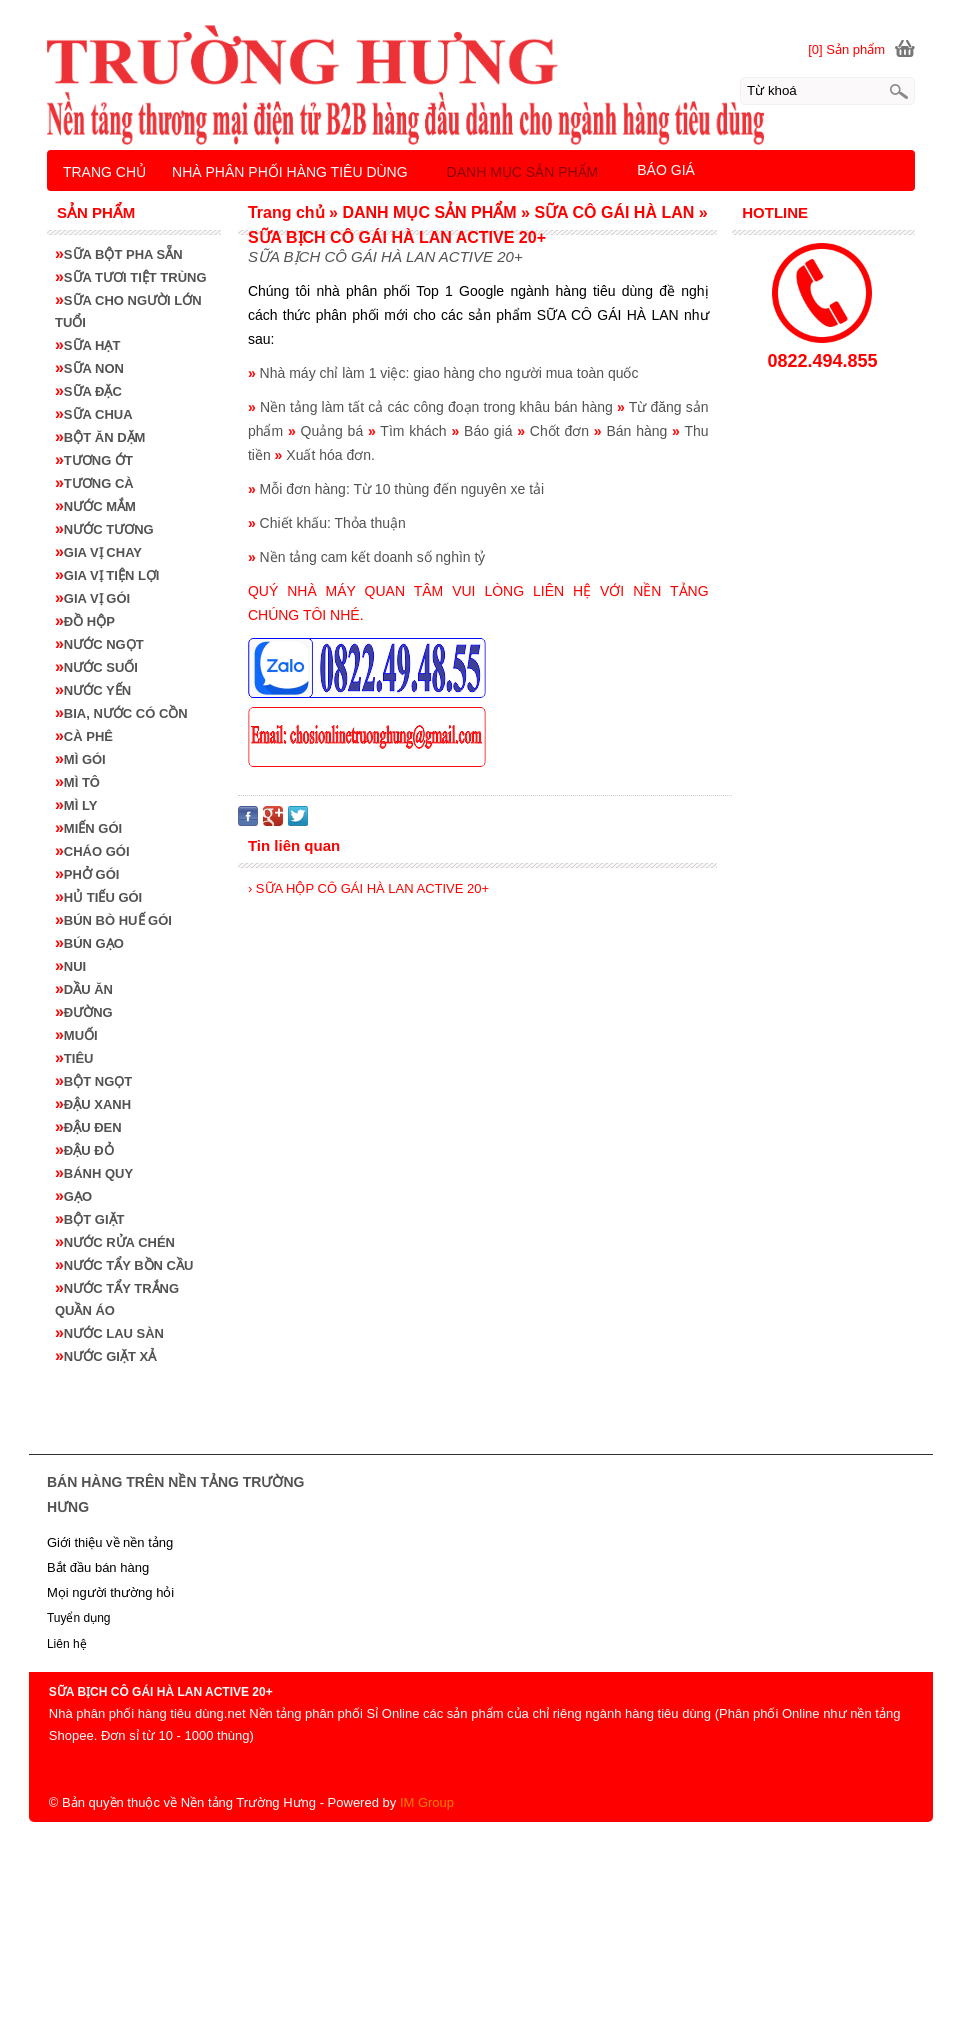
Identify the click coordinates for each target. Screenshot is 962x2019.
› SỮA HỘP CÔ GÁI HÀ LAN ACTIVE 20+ (368, 888)
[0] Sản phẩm (846, 49)
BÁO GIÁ (666, 170)
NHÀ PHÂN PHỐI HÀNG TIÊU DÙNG (290, 172)
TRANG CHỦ (104, 172)
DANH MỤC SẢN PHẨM (523, 172)
